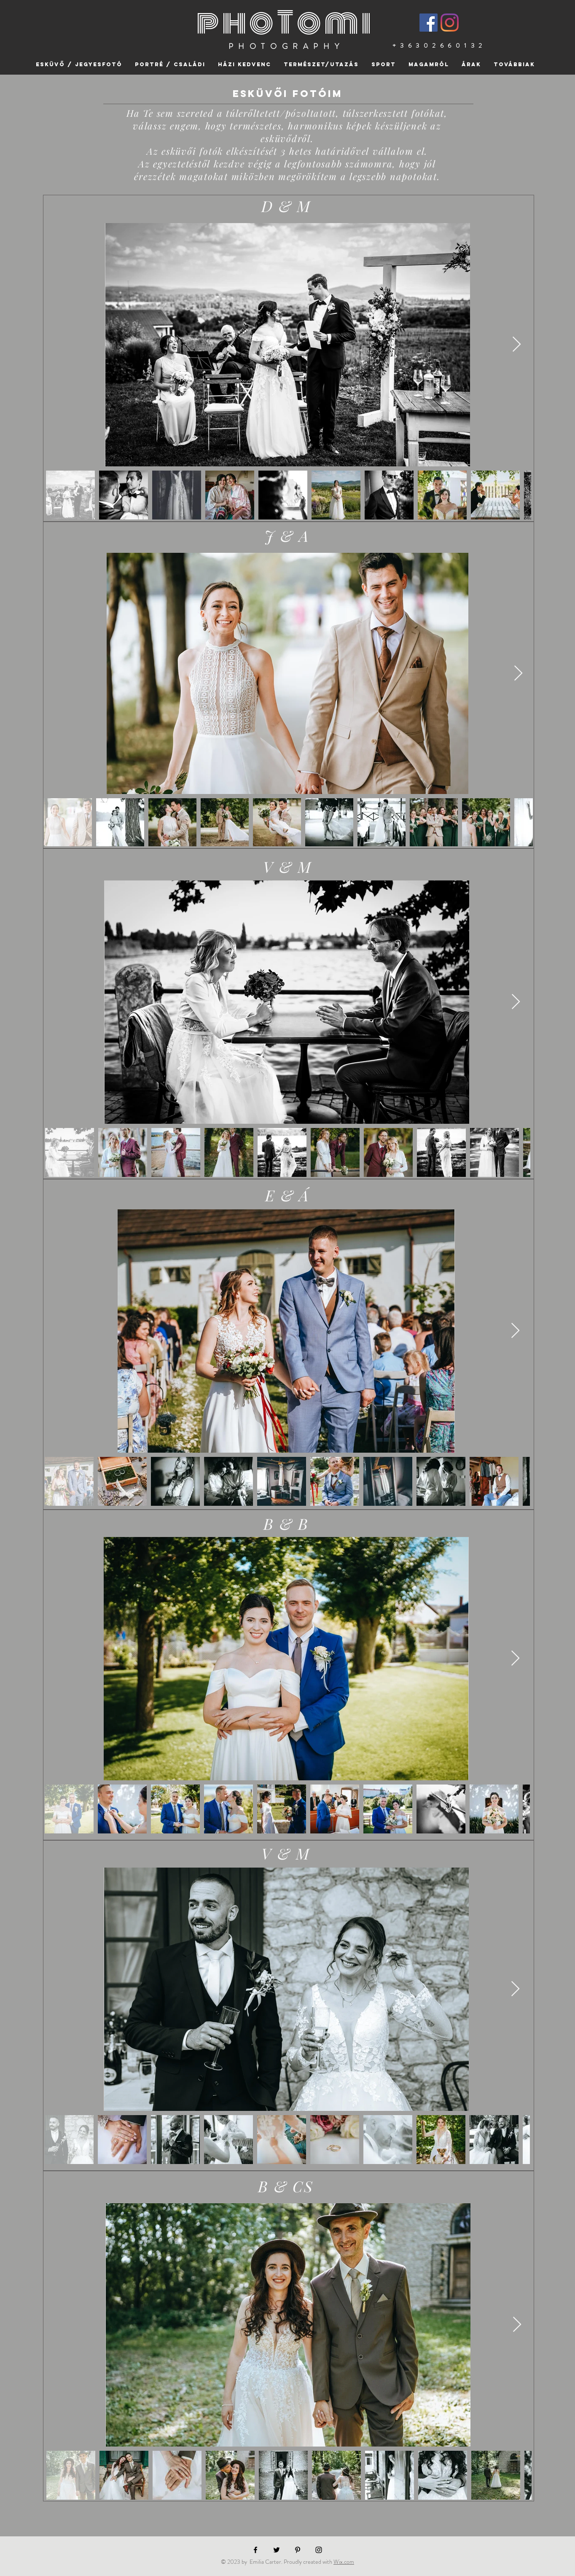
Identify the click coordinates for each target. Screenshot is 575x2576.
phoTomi (284, 23)
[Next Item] (516, 344)
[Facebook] (428, 22)
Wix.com (343, 2561)
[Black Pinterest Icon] (297, 2550)
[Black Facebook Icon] (255, 2550)
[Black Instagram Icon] (318, 2550)
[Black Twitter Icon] (276, 2550)
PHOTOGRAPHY (286, 46)
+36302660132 (439, 45)
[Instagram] (450, 22)
